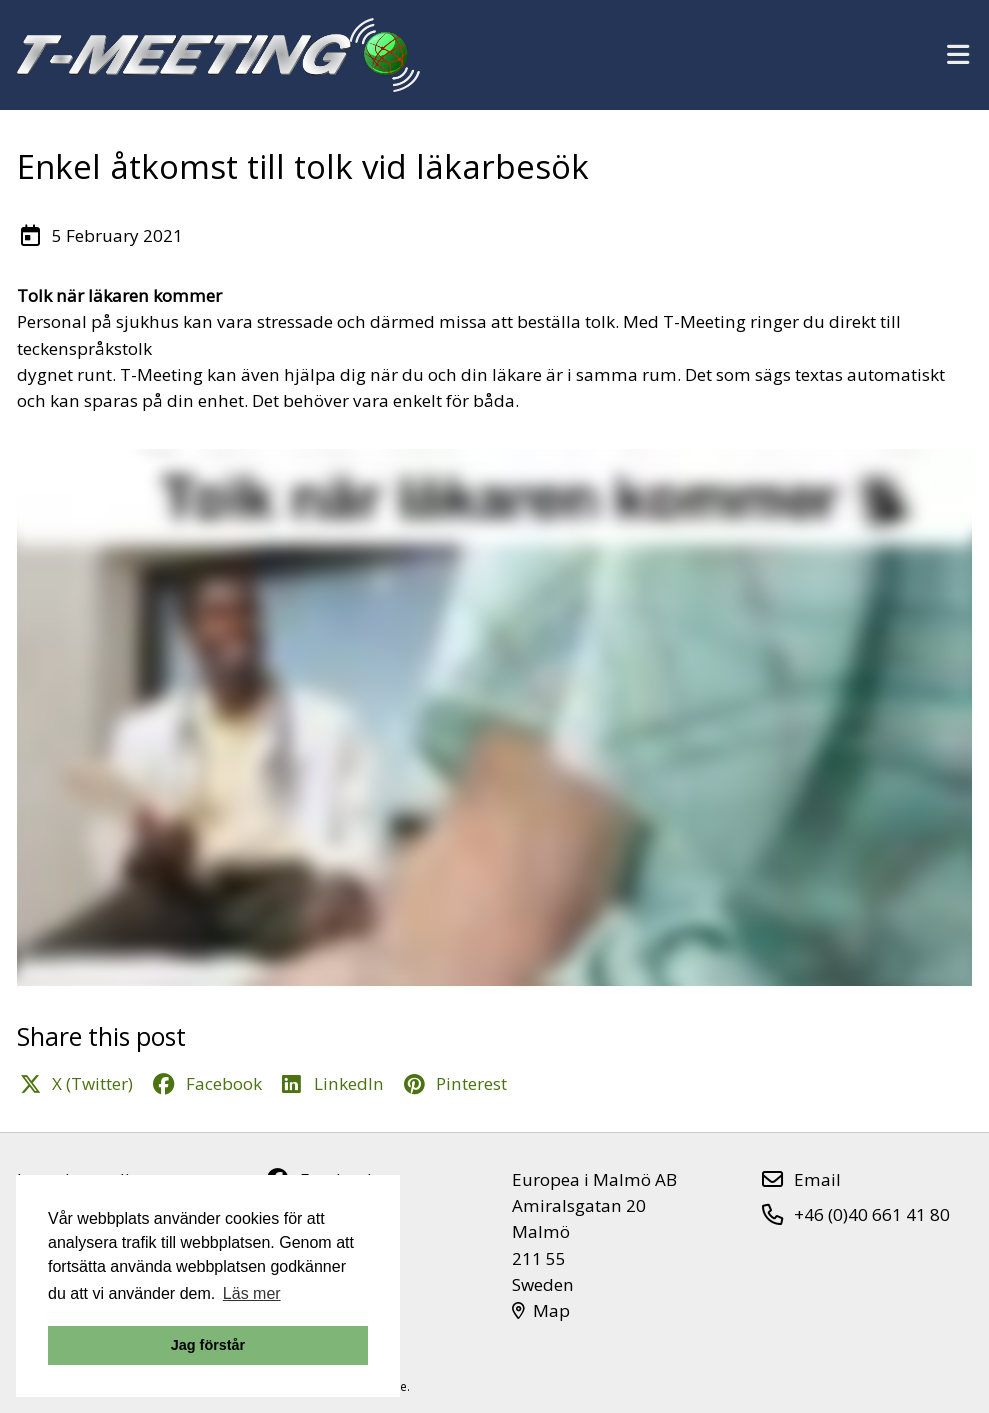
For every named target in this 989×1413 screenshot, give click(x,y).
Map (541, 1310)
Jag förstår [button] (208, 1345)
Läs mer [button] (252, 1293)
